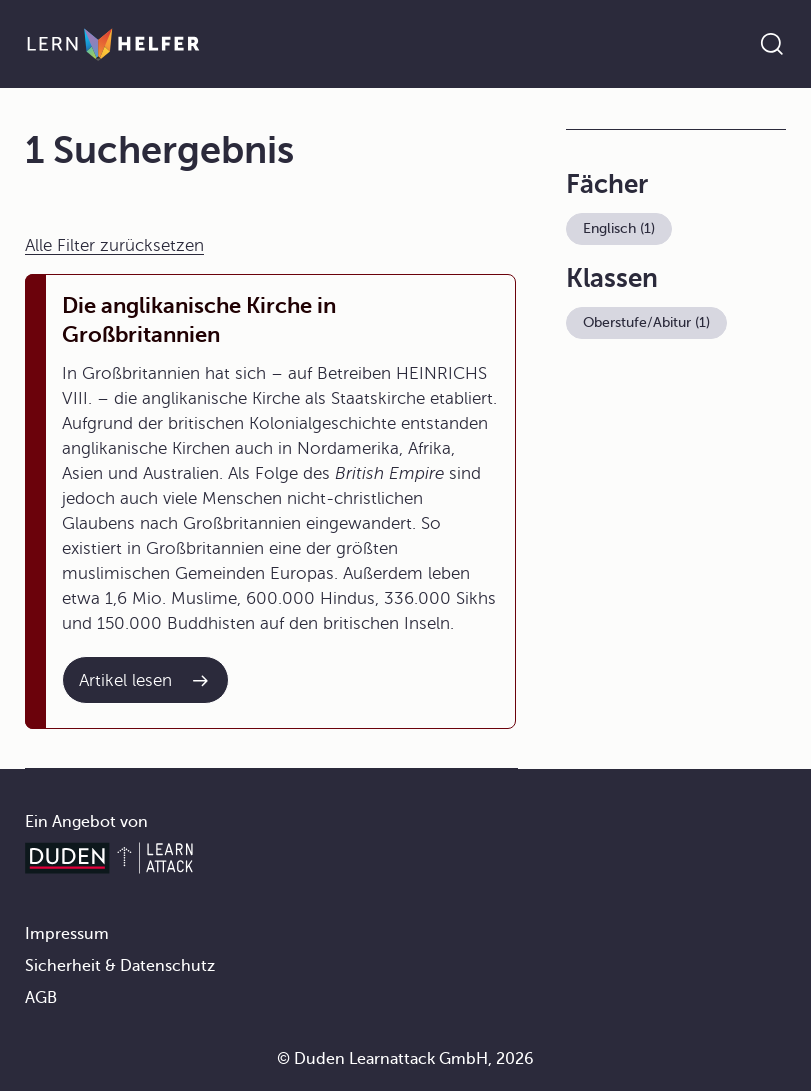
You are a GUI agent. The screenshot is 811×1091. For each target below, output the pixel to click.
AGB (41, 998)
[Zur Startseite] (113, 44)
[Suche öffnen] (772, 44)
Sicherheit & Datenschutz (120, 966)
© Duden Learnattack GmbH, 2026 (405, 1059)
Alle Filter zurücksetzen (114, 245)
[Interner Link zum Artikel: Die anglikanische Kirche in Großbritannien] (145, 680)
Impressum (67, 934)
